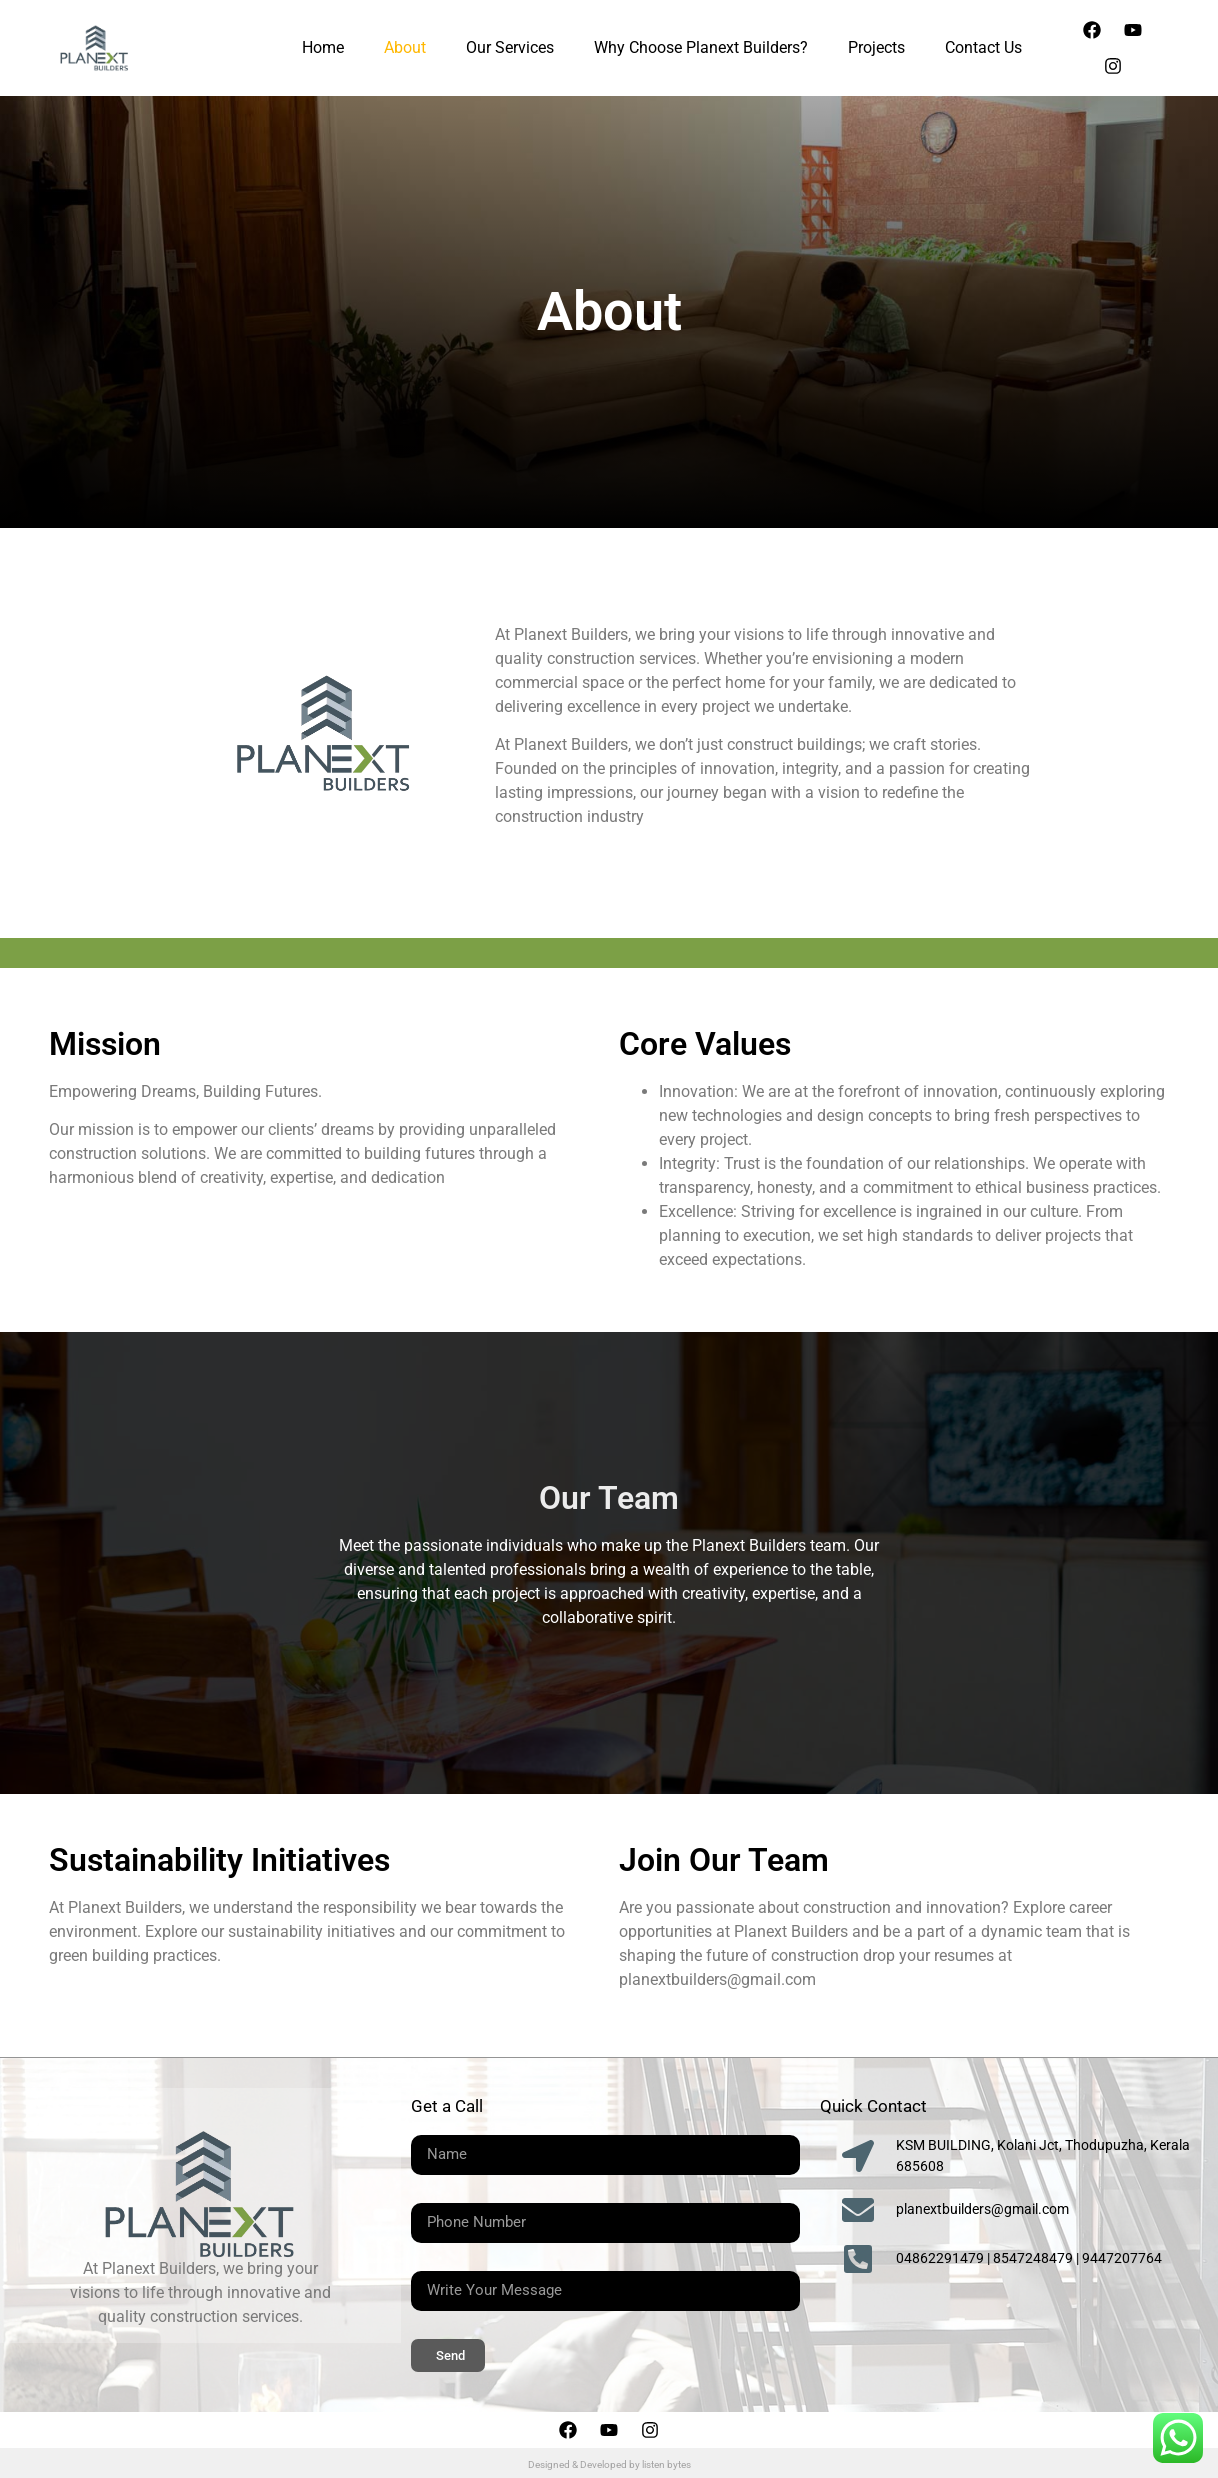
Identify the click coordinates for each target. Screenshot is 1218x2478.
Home (323, 47)
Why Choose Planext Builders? (701, 47)
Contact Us (983, 47)
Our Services (510, 47)
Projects (876, 47)
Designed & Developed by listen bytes (609, 2464)
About (405, 47)
